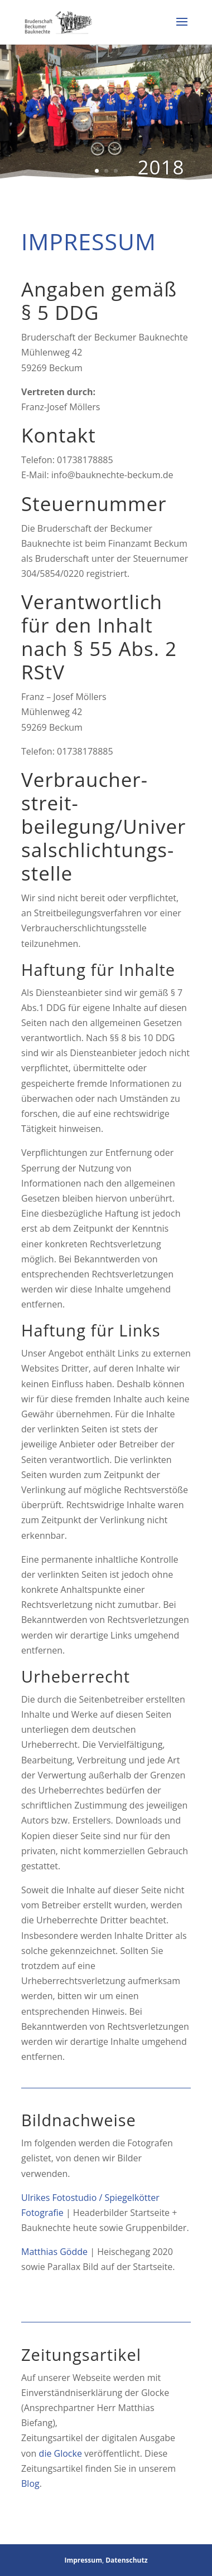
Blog (30, 2483)
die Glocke (60, 2453)
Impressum (83, 2560)
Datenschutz (126, 2560)
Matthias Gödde (54, 2252)
